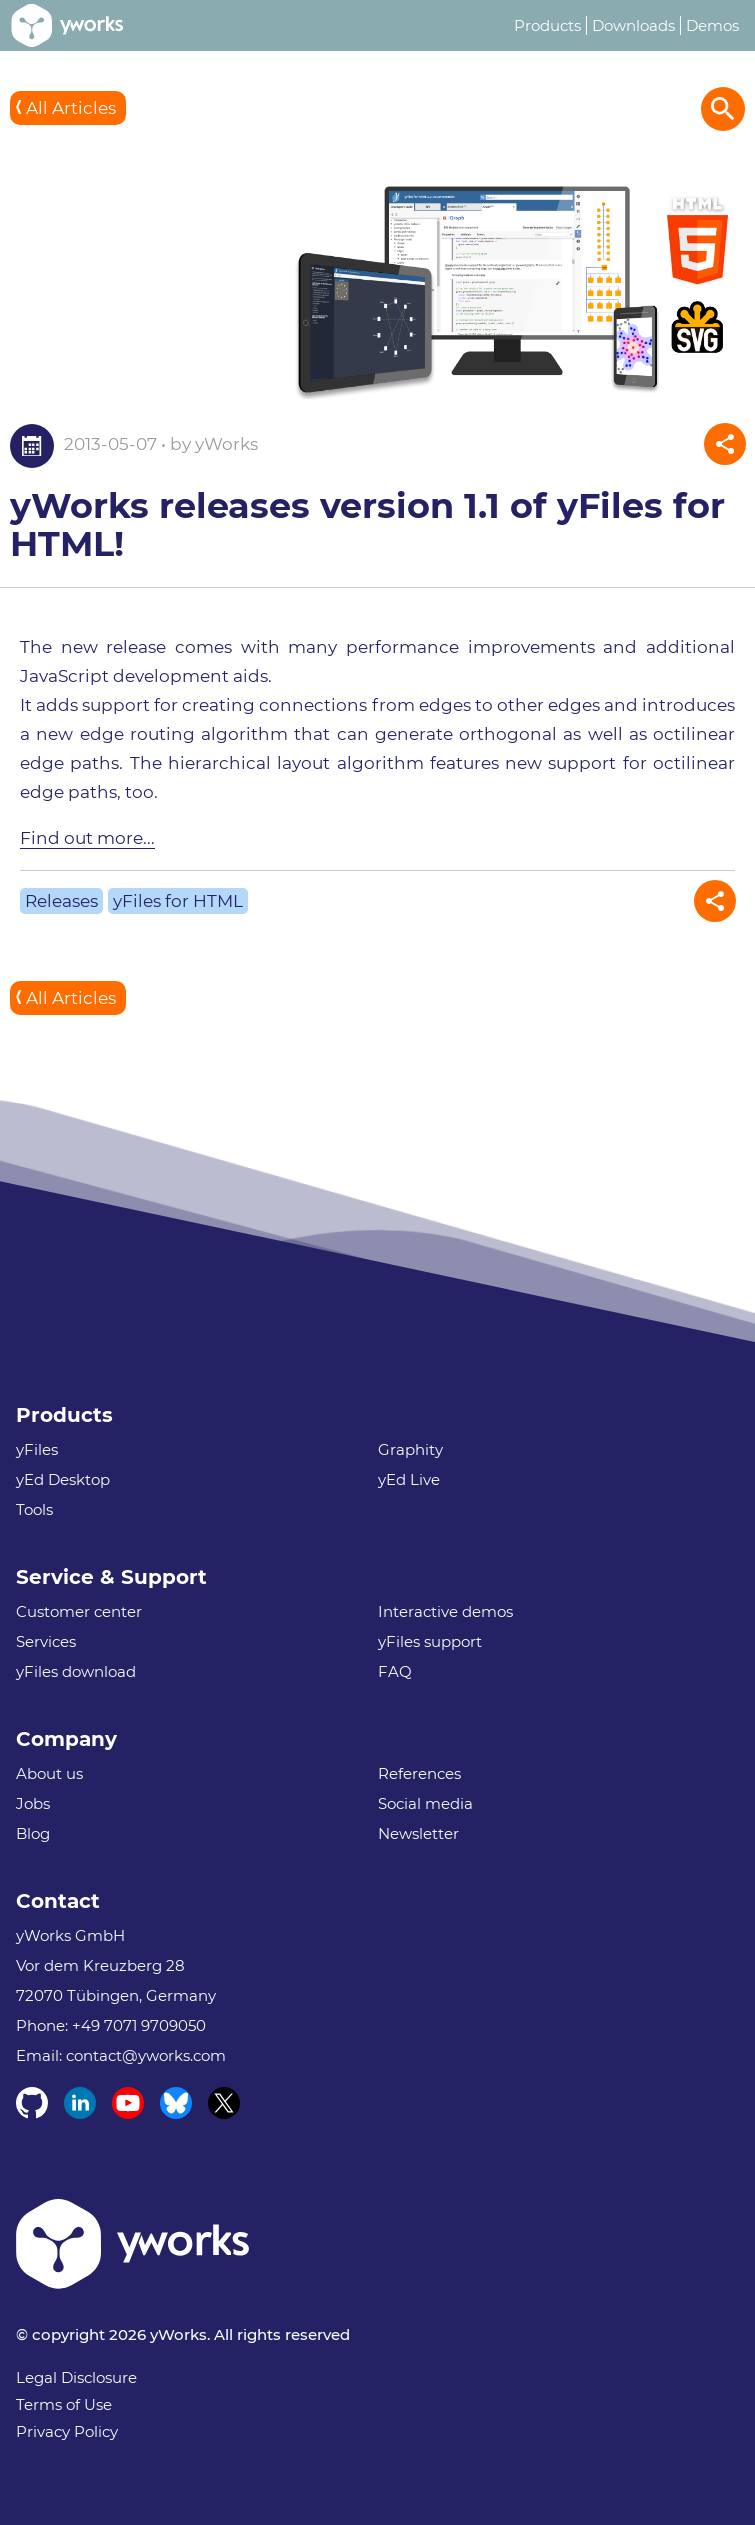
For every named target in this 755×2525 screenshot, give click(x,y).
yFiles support (430, 1641)
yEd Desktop (63, 1479)
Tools (34, 1509)
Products (547, 25)
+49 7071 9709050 (139, 2025)
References (419, 1773)
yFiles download (76, 1671)
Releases (61, 901)
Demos (712, 25)
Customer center (79, 1611)
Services (46, 1641)
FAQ (395, 1671)
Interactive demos (445, 1611)
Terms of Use (64, 2404)
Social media (425, 1803)
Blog (33, 1833)
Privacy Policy (67, 2431)
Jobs (33, 1803)
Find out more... (87, 838)
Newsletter (418, 1833)
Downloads (633, 25)
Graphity (410, 1449)
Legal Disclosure (76, 2377)
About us (49, 1773)
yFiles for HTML (178, 901)
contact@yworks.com (146, 2055)
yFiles (37, 1449)
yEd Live (409, 1479)
